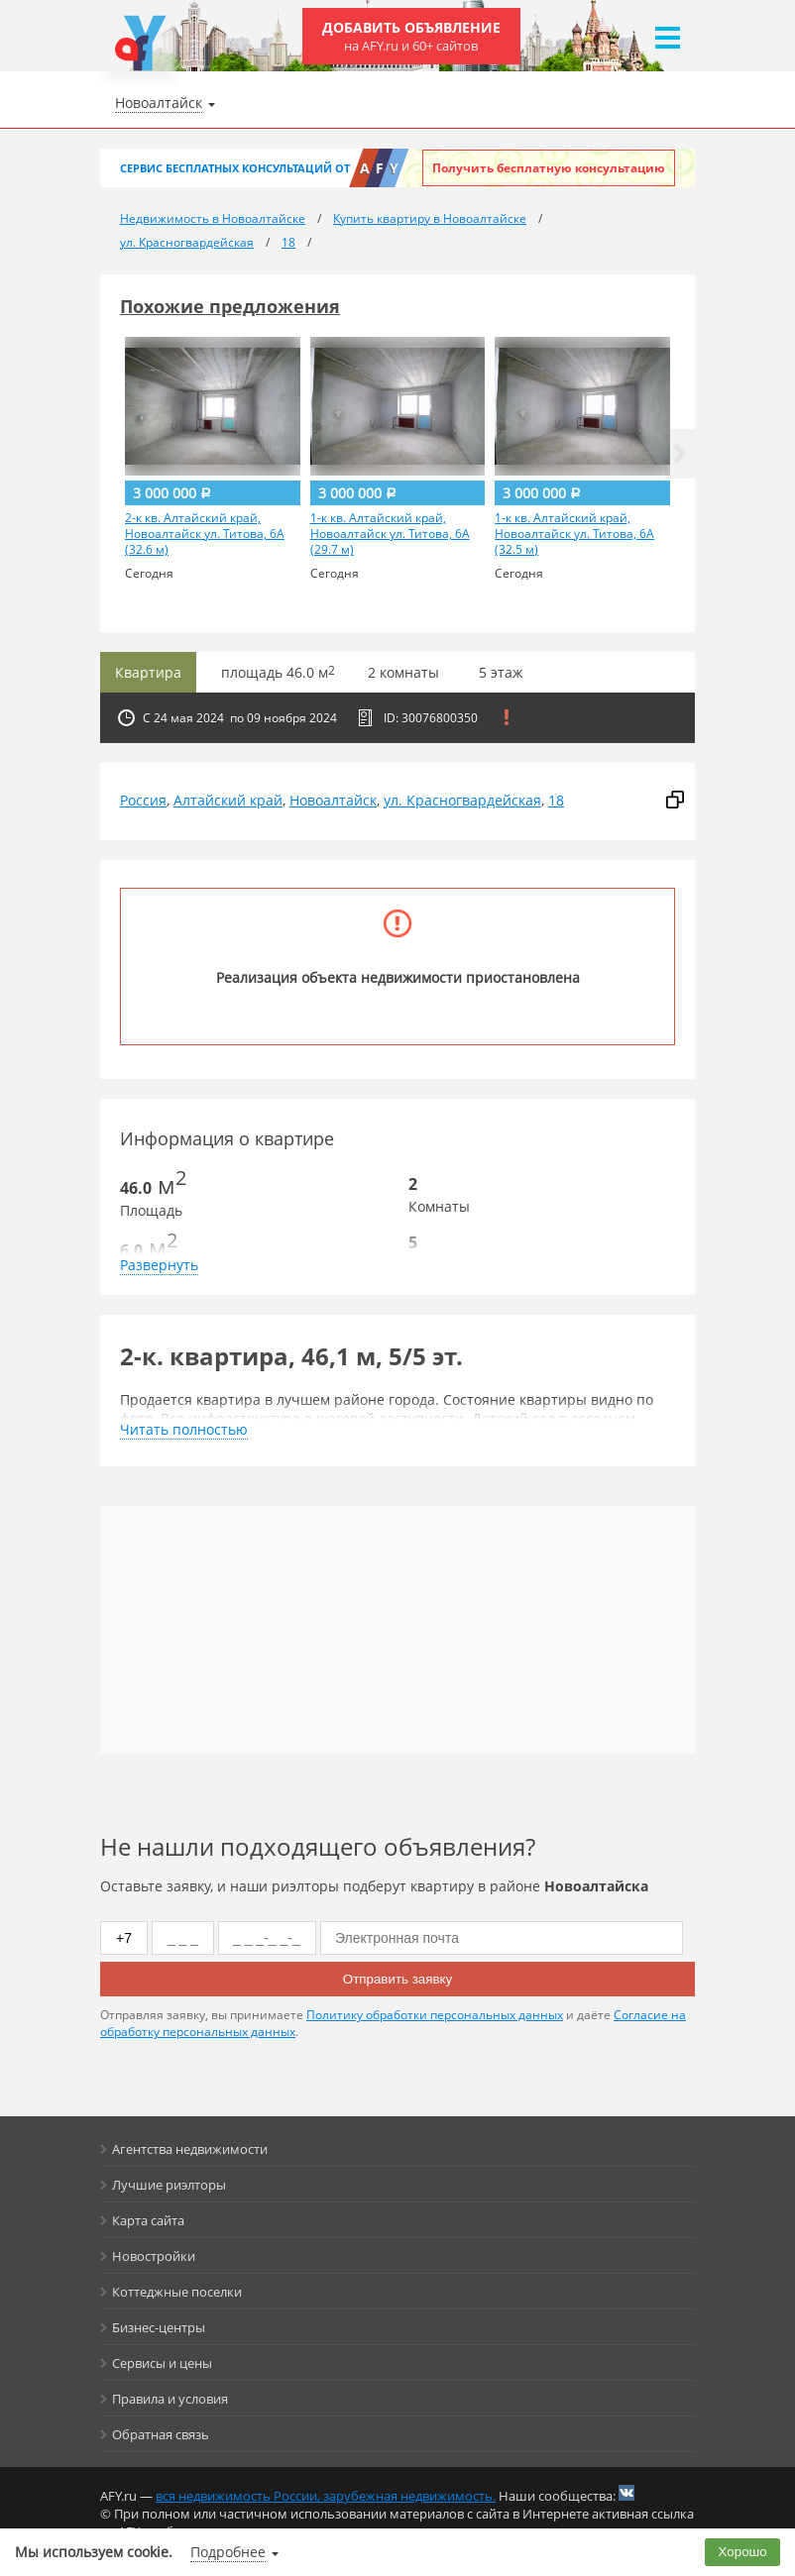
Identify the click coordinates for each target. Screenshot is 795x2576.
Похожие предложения (230, 306)
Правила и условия (170, 2399)
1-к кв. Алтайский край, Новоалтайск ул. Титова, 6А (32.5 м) (574, 534)
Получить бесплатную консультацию (548, 168)
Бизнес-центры (158, 2327)
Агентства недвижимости (190, 2149)
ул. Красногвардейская (462, 800)
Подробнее (228, 2551)
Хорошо (743, 2551)
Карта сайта (148, 2220)
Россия (143, 800)
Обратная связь (160, 2434)
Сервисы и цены (162, 2363)
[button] (680, 454)
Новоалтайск (333, 800)
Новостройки (153, 2256)
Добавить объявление (411, 36)
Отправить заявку (397, 1979)
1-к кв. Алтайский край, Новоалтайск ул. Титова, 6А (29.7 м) (390, 534)
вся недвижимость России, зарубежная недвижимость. (326, 2496)
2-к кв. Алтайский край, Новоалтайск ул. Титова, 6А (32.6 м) (204, 534)
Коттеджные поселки (177, 2292)
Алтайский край (228, 800)
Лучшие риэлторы (169, 2185)
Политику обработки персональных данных (434, 2014)
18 (556, 800)
